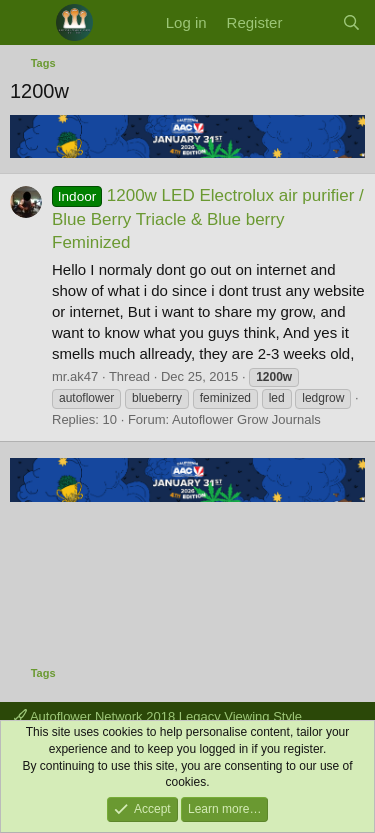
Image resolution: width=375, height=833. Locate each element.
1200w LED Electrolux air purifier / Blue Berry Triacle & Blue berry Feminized (208, 219)
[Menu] (27, 23)
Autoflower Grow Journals (246, 419)
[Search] (351, 22)
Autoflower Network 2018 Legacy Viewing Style (158, 716)
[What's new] (311, 22)
